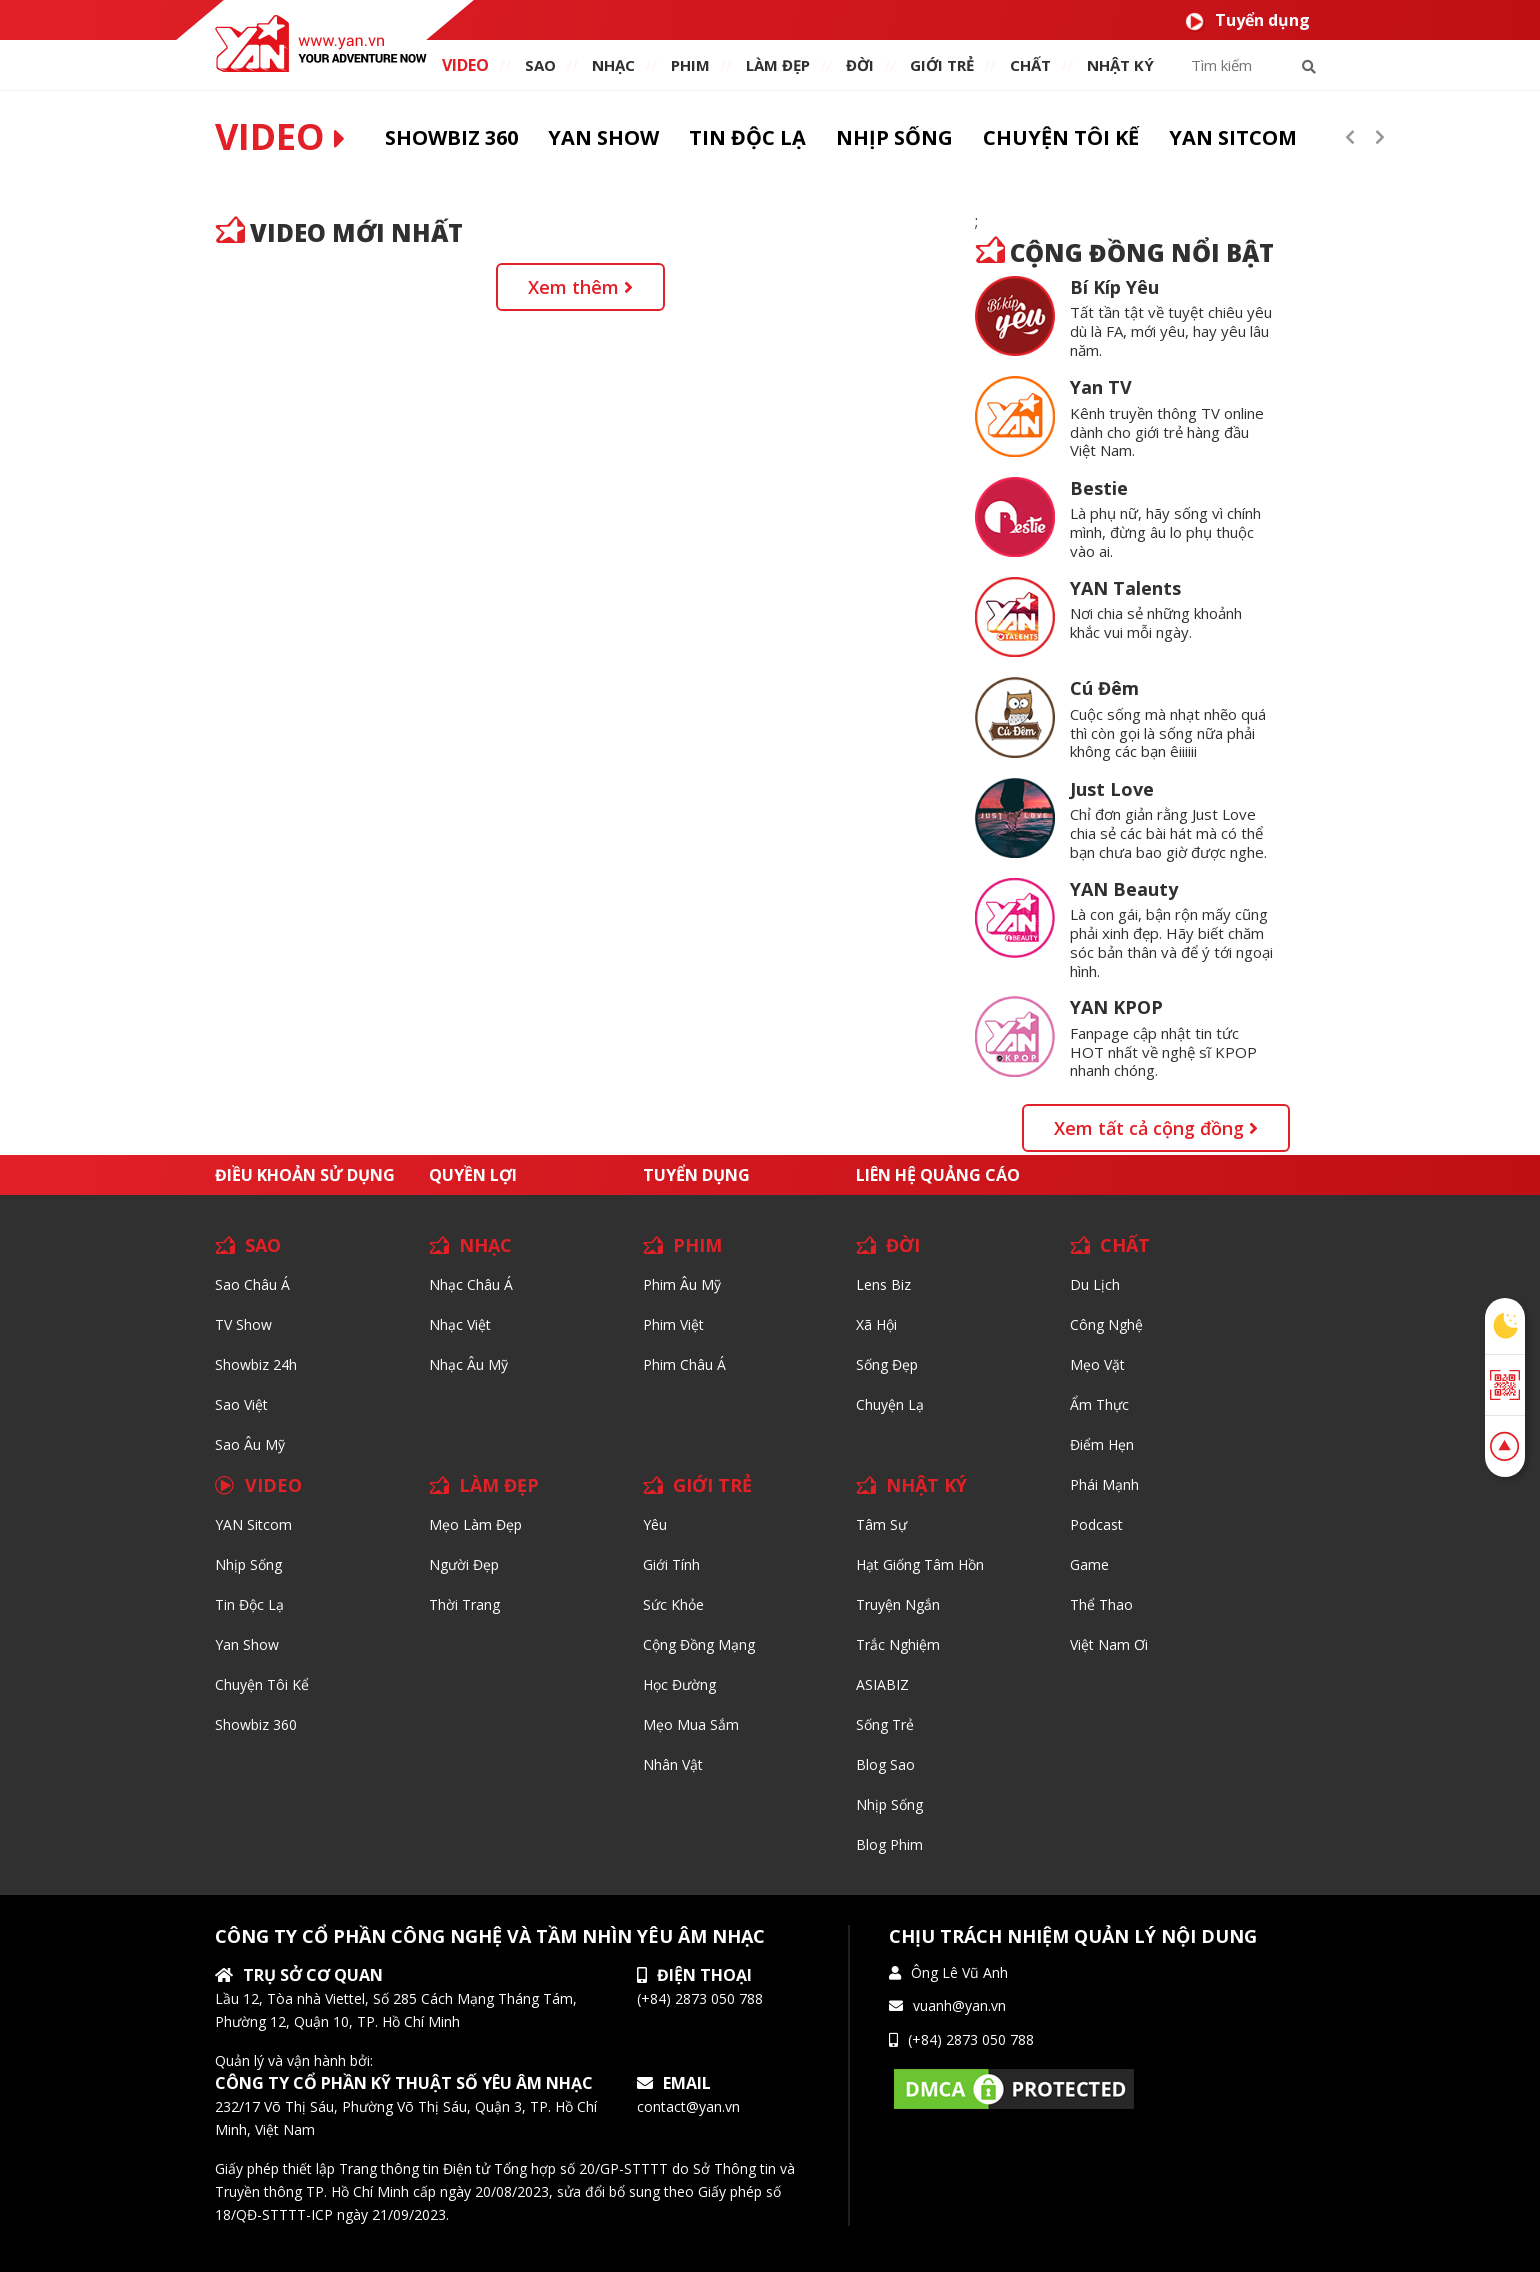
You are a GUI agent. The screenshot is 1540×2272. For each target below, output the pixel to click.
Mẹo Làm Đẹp (475, 1524)
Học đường (679, 1684)
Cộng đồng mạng (699, 1644)
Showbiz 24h (256, 1364)
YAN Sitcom (253, 1524)
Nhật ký (1120, 65)
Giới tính (671, 1564)
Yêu (655, 1524)
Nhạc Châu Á (471, 1284)
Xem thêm (580, 287)
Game (1089, 1564)
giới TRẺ (942, 65)
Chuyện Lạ (890, 1404)
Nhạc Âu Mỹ (468, 1364)
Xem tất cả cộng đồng (1156, 1128)
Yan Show (247, 1644)
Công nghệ (1106, 1324)
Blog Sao (885, 1764)
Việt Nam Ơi (1109, 1644)
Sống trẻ (885, 1724)
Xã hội (876, 1324)
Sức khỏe (673, 1604)
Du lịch (1095, 1284)
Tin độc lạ (249, 1604)
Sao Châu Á (252, 1284)
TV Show (243, 1324)
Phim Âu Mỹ (682, 1284)
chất (1030, 65)
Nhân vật (673, 1764)
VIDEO (465, 65)
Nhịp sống (248, 1564)
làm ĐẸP (778, 65)
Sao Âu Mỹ (250, 1444)
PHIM (690, 65)
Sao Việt (241, 1404)
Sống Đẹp (887, 1364)
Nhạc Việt (460, 1324)
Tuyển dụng (1247, 20)
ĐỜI (860, 65)
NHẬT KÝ (926, 1485)
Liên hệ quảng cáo (938, 1175)
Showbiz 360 (256, 1724)
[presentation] (1350, 137)
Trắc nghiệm (898, 1644)
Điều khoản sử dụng (305, 1175)
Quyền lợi (473, 1175)
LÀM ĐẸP (499, 1485)
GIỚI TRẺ (712, 1485)
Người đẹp (464, 1564)
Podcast (1096, 1524)
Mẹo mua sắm (691, 1724)
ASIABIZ (882, 1684)
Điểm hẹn (1102, 1444)
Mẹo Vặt (1097, 1364)
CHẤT (1125, 1245)
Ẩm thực (1099, 1404)
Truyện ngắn (898, 1604)
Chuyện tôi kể (262, 1684)
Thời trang (464, 1604)
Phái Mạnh (1104, 1484)
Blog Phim (889, 1844)
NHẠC (613, 65)
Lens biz (883, 1284)
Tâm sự (881, 1524)
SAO (540, 65)
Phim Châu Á (684, 1364)
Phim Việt (673, 1324)
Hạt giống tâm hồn (920, 1564)
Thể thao (1101, 1604)
